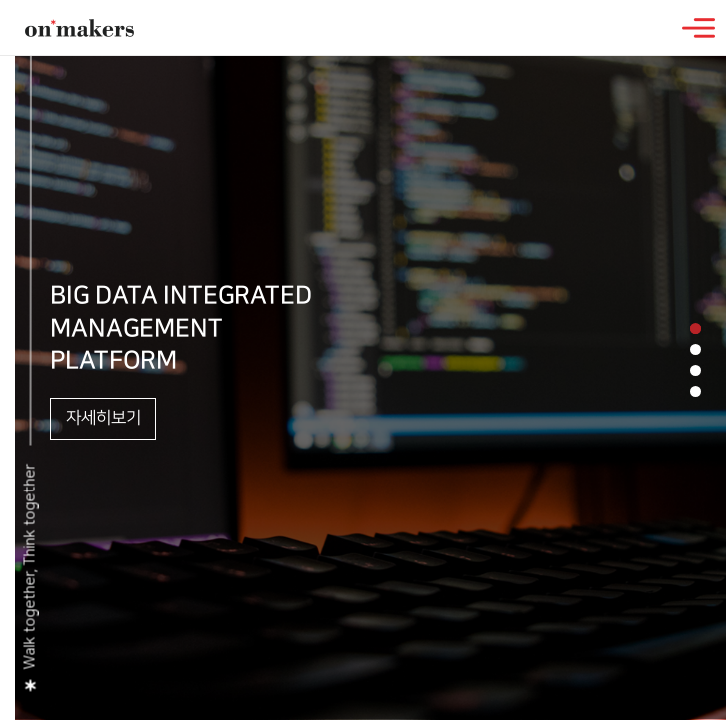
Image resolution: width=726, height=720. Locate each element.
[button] (695, 328)
